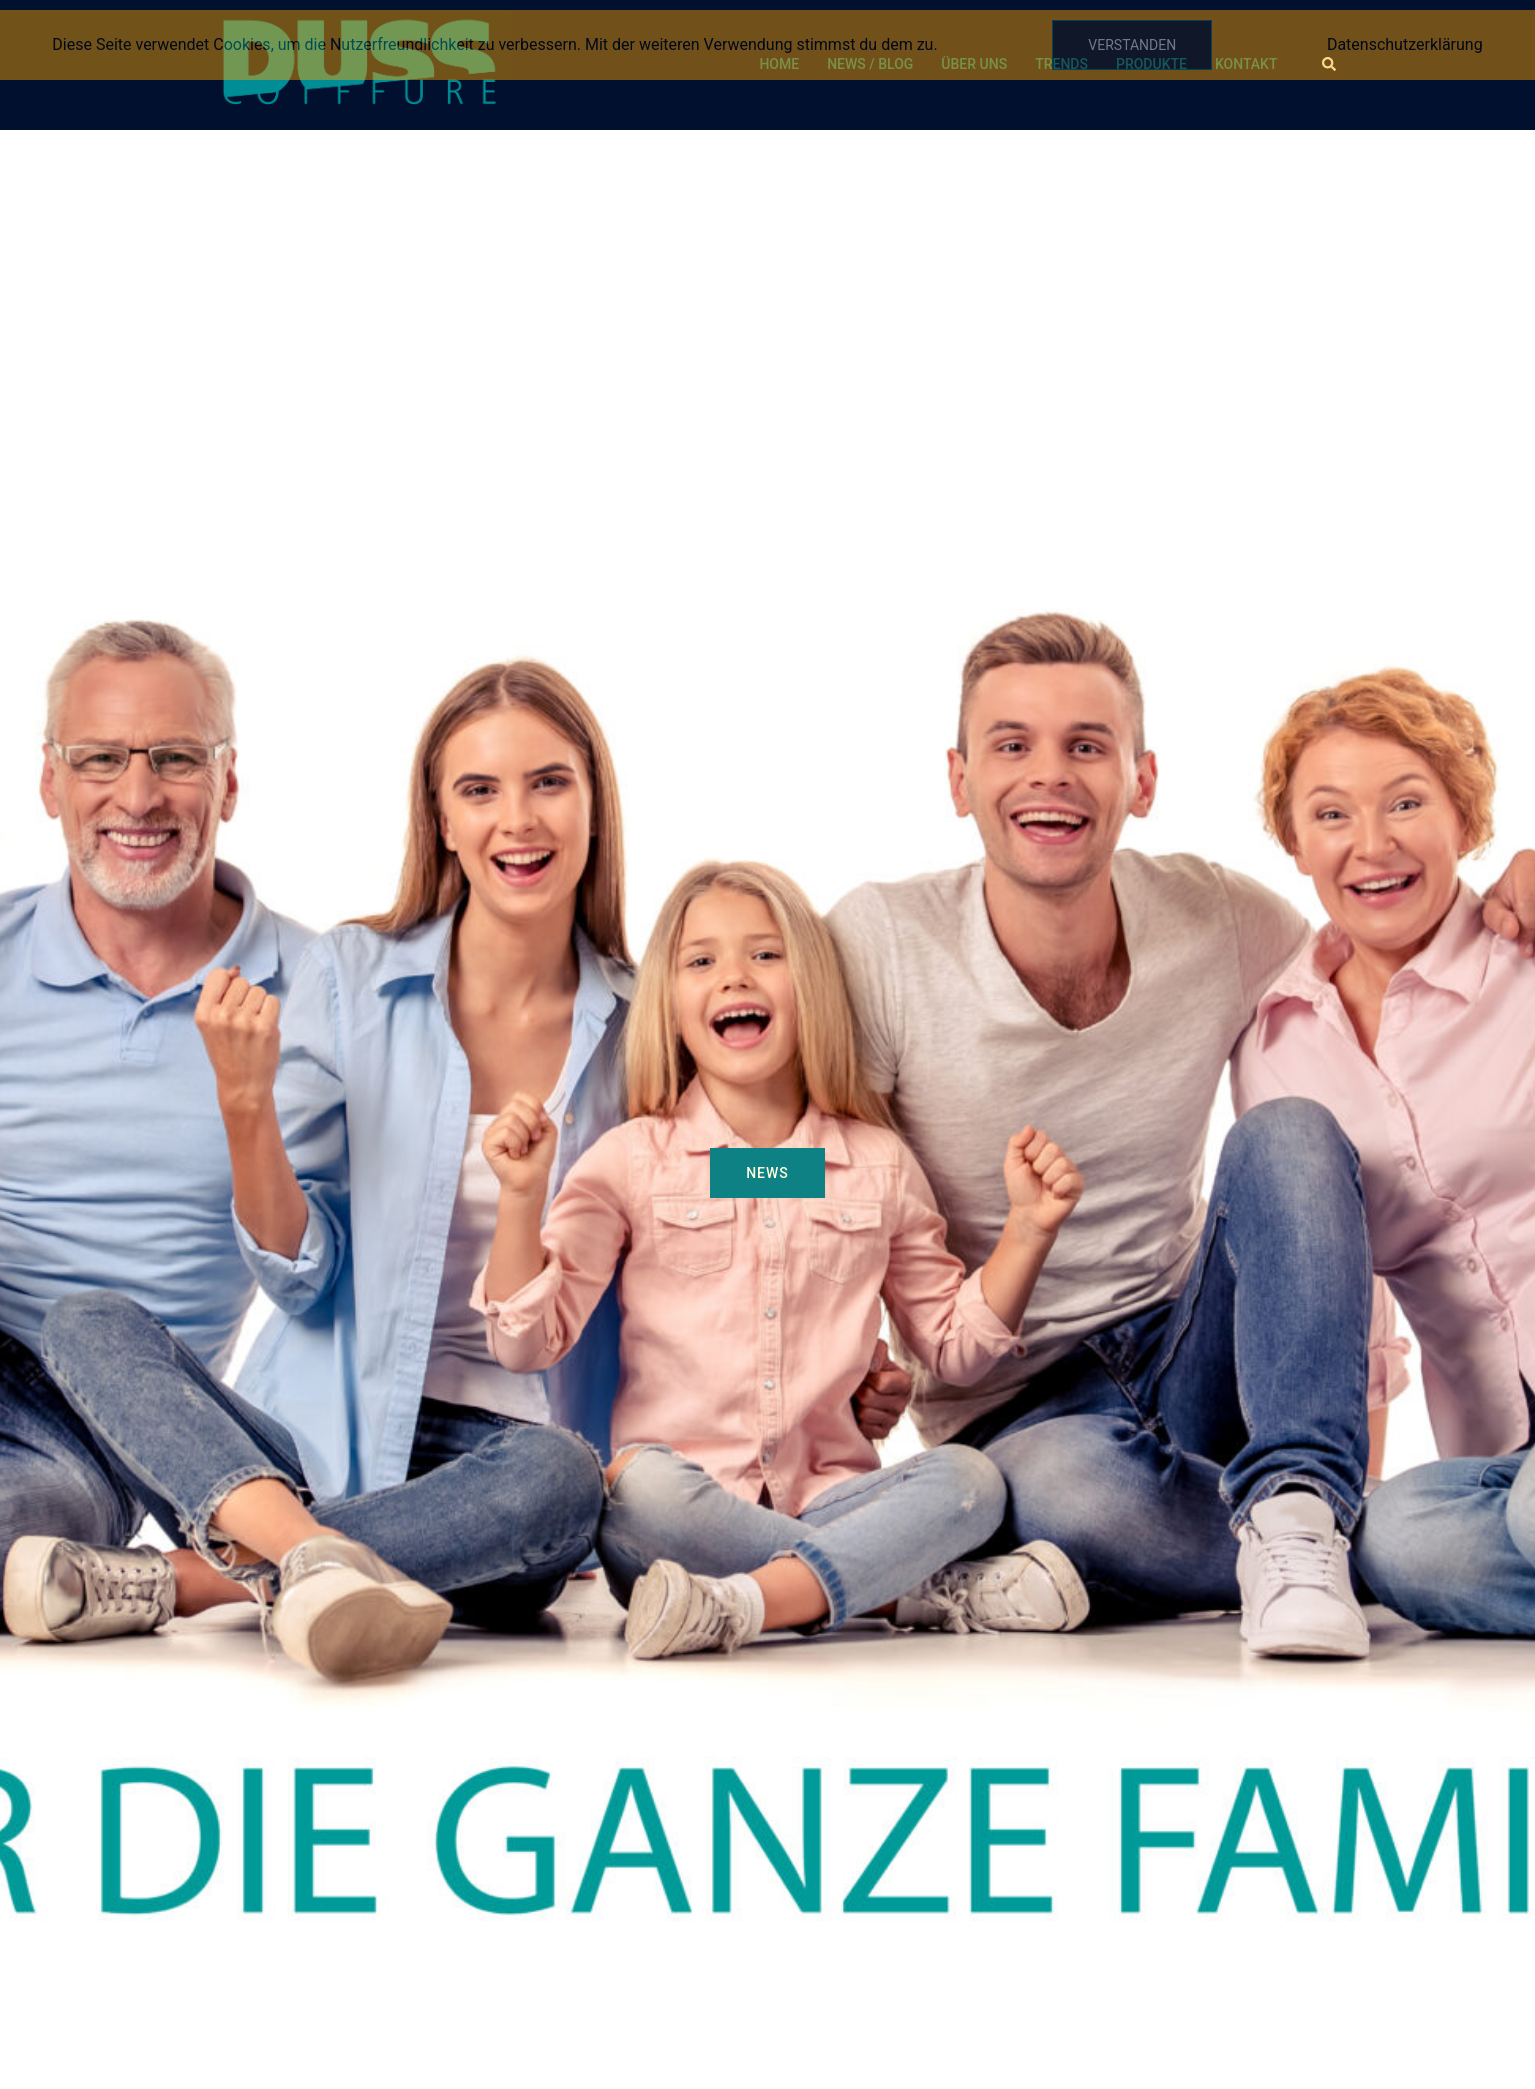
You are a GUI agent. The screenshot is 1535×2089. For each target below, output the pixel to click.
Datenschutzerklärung (1405, 44)
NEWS (767, 1173)
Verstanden (1132, 45)
